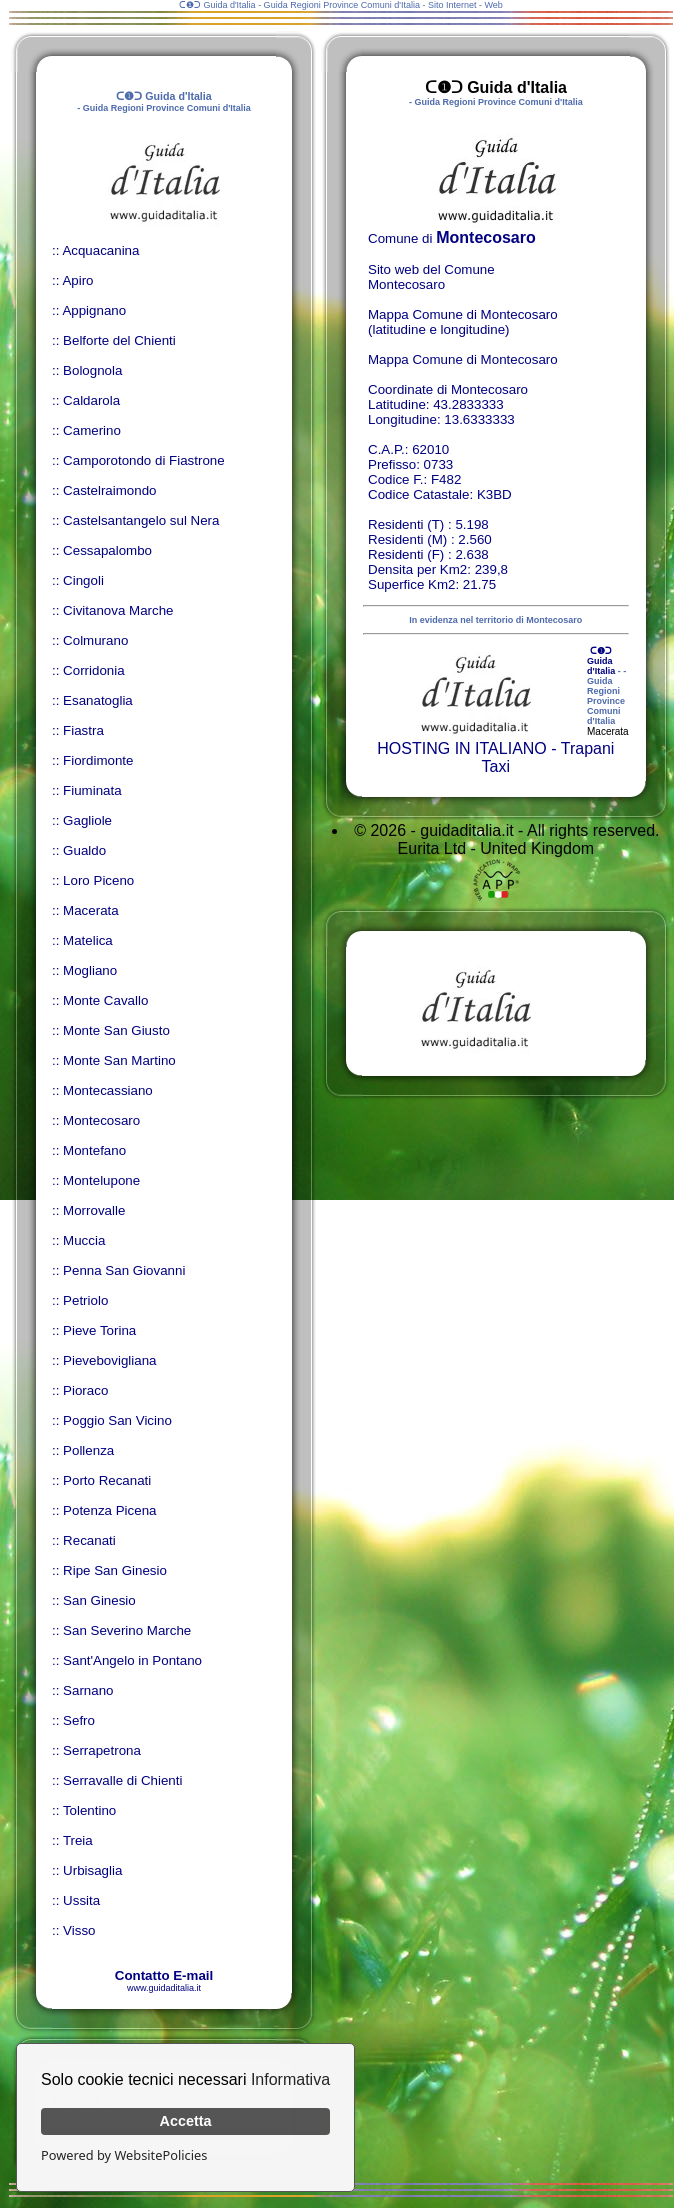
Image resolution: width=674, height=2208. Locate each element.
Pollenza (88, 1450)
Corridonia (94, 670)
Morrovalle (94, 1210)
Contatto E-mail (164, 1975)
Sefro (79, 1720)
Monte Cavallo (105, 1000)
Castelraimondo (109, 490)
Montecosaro (101, 1120)
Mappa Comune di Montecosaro (463, 359)
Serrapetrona (102, 1750)
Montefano (94, 1150)
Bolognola (92, 370)
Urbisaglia (92, 1870)
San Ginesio (99, 1600)
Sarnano (88, 1690)
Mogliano (90, 970)
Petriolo (85, 1300)
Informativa (290, 2079)
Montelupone (101, 1180)
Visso (79, 1930)
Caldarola (91, 400)
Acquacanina (100, 250)
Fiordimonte (98, 760)
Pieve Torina (99, 1330)
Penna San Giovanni (124, 1270)
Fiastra (83, 730)
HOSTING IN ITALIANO (462, 748)
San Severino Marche (127, 1630)
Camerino (92, 430)
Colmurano (95, 640)
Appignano (94, 310)
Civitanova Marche (118, 610)
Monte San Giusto (116, 1030)
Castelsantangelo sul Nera (141, 520)
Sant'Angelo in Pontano (132, 1660)
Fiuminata (92, 790)
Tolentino (89, 1810)
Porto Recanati (107, 1480)
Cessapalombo (107, 550)
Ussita (81, 1900)
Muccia (84, 1240)
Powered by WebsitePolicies (124, 2155)
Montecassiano (108, 1090)
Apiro (77, 280)
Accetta (186, 2121)
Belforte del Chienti (119, 340)
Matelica (88, 940)
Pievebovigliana (109, 1360)
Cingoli (83, 580)
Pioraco (85, 1390)
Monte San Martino (119, 1060)
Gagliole (87, 820)
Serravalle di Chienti (122, 1780)
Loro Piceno (98, 880)
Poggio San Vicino (117, 1420)
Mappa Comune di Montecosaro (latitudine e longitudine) (463, 322)
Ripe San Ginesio (115, 1570)
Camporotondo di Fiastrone (144, 460)
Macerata (91, 910)
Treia (78, 1840)
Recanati (89, 1540)
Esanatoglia (98, 700)
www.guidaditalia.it (164, 1988)
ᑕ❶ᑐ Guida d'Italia (601, 661)
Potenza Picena (109, 1510)
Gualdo (84, 850)
